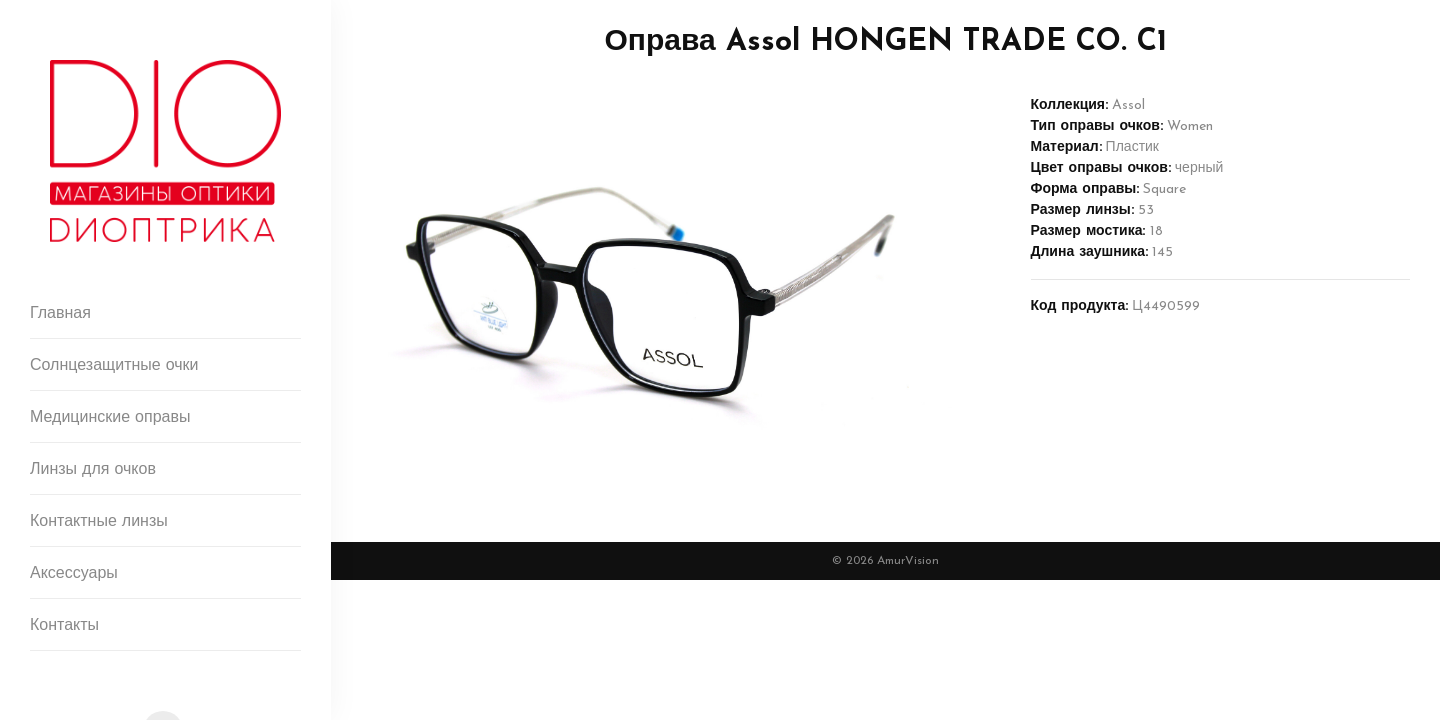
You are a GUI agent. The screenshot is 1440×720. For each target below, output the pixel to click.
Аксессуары (74, 574)
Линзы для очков (93, 470)
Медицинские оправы (110, 418)
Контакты (64, 626)
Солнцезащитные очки (114, 366)
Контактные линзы (99, 522)
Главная (60, 314)
